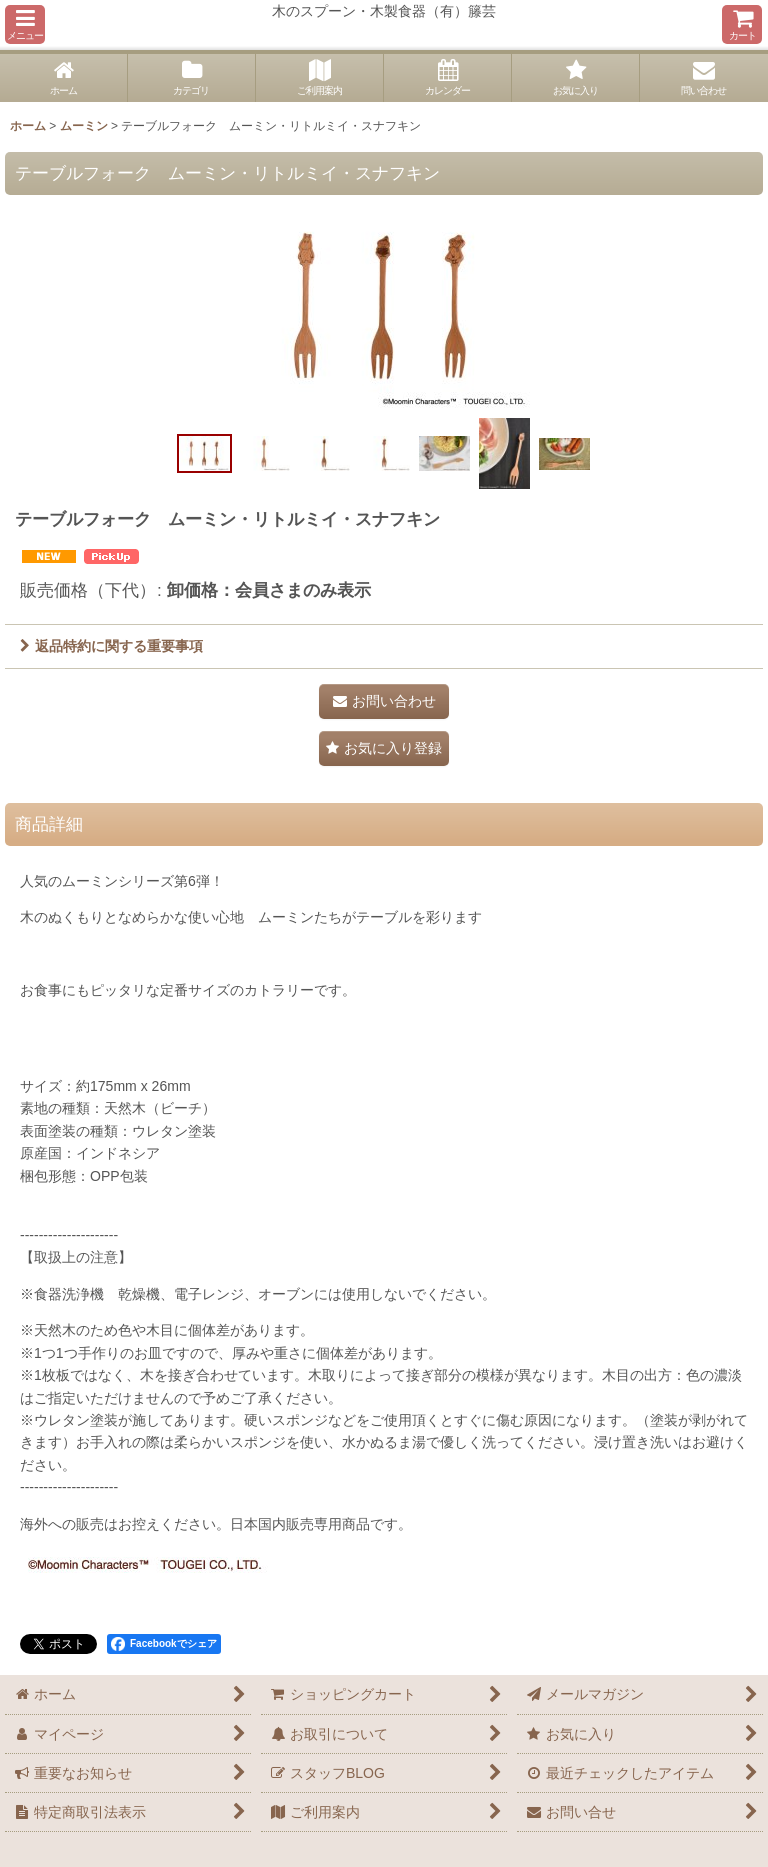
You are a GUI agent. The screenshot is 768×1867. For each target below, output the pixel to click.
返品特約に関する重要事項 (111, 646)
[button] (25, 24)
